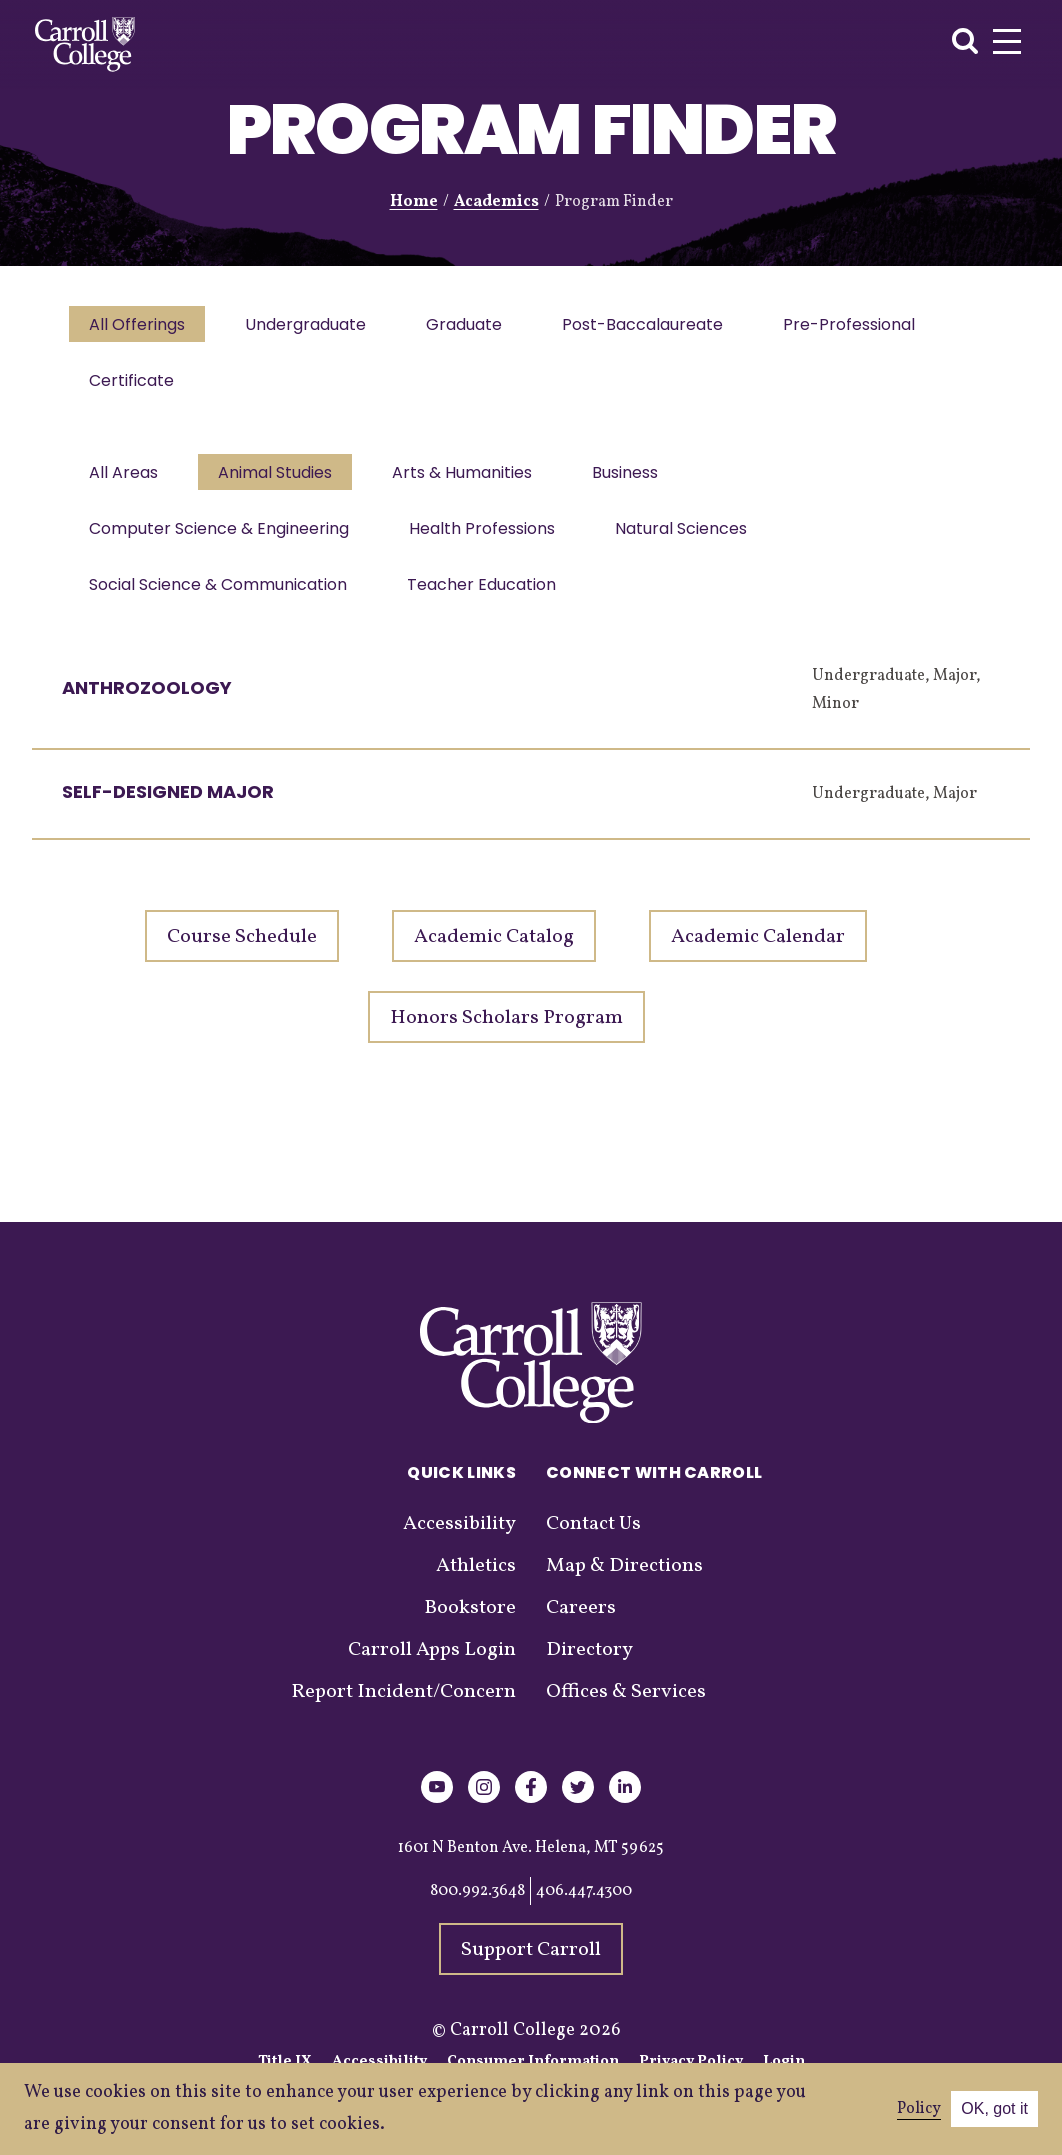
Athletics (476, 1586)
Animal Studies (281, 482)
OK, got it (994, 2108)
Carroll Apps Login (432, 1670)
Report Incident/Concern (403, 1712)
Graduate (474, 326)
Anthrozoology (147, 707)
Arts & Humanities (472, 482)
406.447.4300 (584, 1911)
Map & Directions (624, 1586)
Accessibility (459, 1544)
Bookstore (470, 1628)
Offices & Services (626, 1712)
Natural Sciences (691, 542)
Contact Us (593, 1544)
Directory (589, 1670)
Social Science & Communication (220, 602)
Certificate (133, 386)
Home (414, 202)
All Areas (125, 482)
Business (639, 482)
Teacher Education (487, 602)
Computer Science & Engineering (221, 542)
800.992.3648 (477, 1911)
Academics (496, 202)
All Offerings (139, 326)
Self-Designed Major (168, 811)
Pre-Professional (867, 326)
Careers (581, 1628)
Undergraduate (311, 326)
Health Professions (488, 542)
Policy (919, 2109)
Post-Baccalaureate (656, 326)
